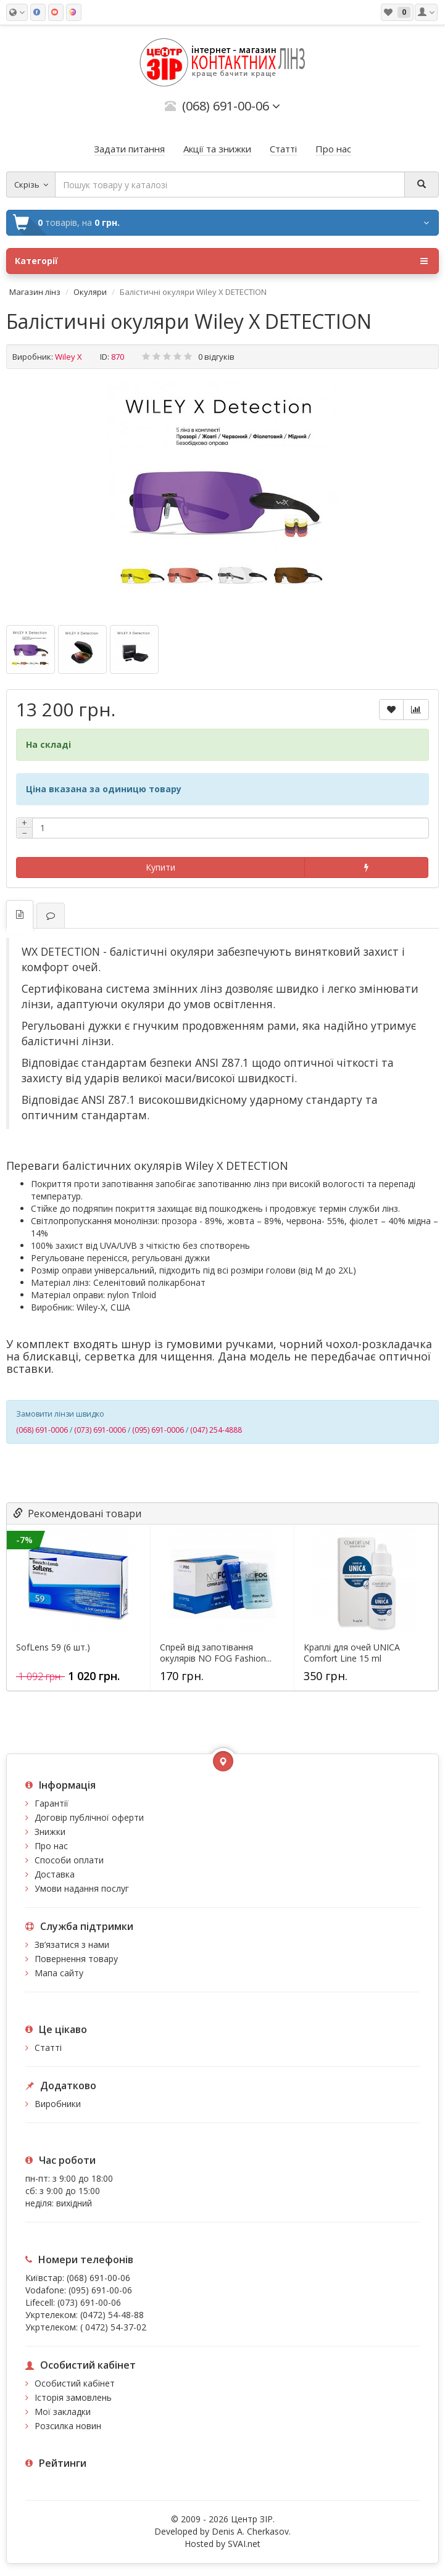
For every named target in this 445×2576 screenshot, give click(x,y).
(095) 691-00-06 (100, 2290)
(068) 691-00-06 (98, 2278)
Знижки (50, 1831)
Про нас (51, 1846)
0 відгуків (216, 356)
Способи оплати (69, 1860)
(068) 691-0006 (42, 1430)
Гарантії (52, 1803)
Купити (160, 867)
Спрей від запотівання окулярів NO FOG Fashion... (216, 1653)
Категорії (221, 261)
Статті (48, 2047)
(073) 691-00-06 (89, 2302)
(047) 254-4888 (216, 1430)
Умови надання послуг (82, 1888)
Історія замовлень (73, 2397)
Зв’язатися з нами (72, 1944)
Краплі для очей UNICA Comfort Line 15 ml (352, 1653)
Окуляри (90, 291)
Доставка (55, 1874)
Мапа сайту (59, 1973)
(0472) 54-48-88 (112, 2315)
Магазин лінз (34, 291)
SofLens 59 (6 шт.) (53, 1647)
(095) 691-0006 (158, 1430)
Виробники (58, 2104)
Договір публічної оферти (89, 1817)
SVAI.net (244, 2543)
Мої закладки (63, 2411)
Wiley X (68, 356)
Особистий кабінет (75, 2383)
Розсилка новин (68, 2426)
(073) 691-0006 (100, 1430)
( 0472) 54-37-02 (113, 2327)
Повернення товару (76, 1959)
